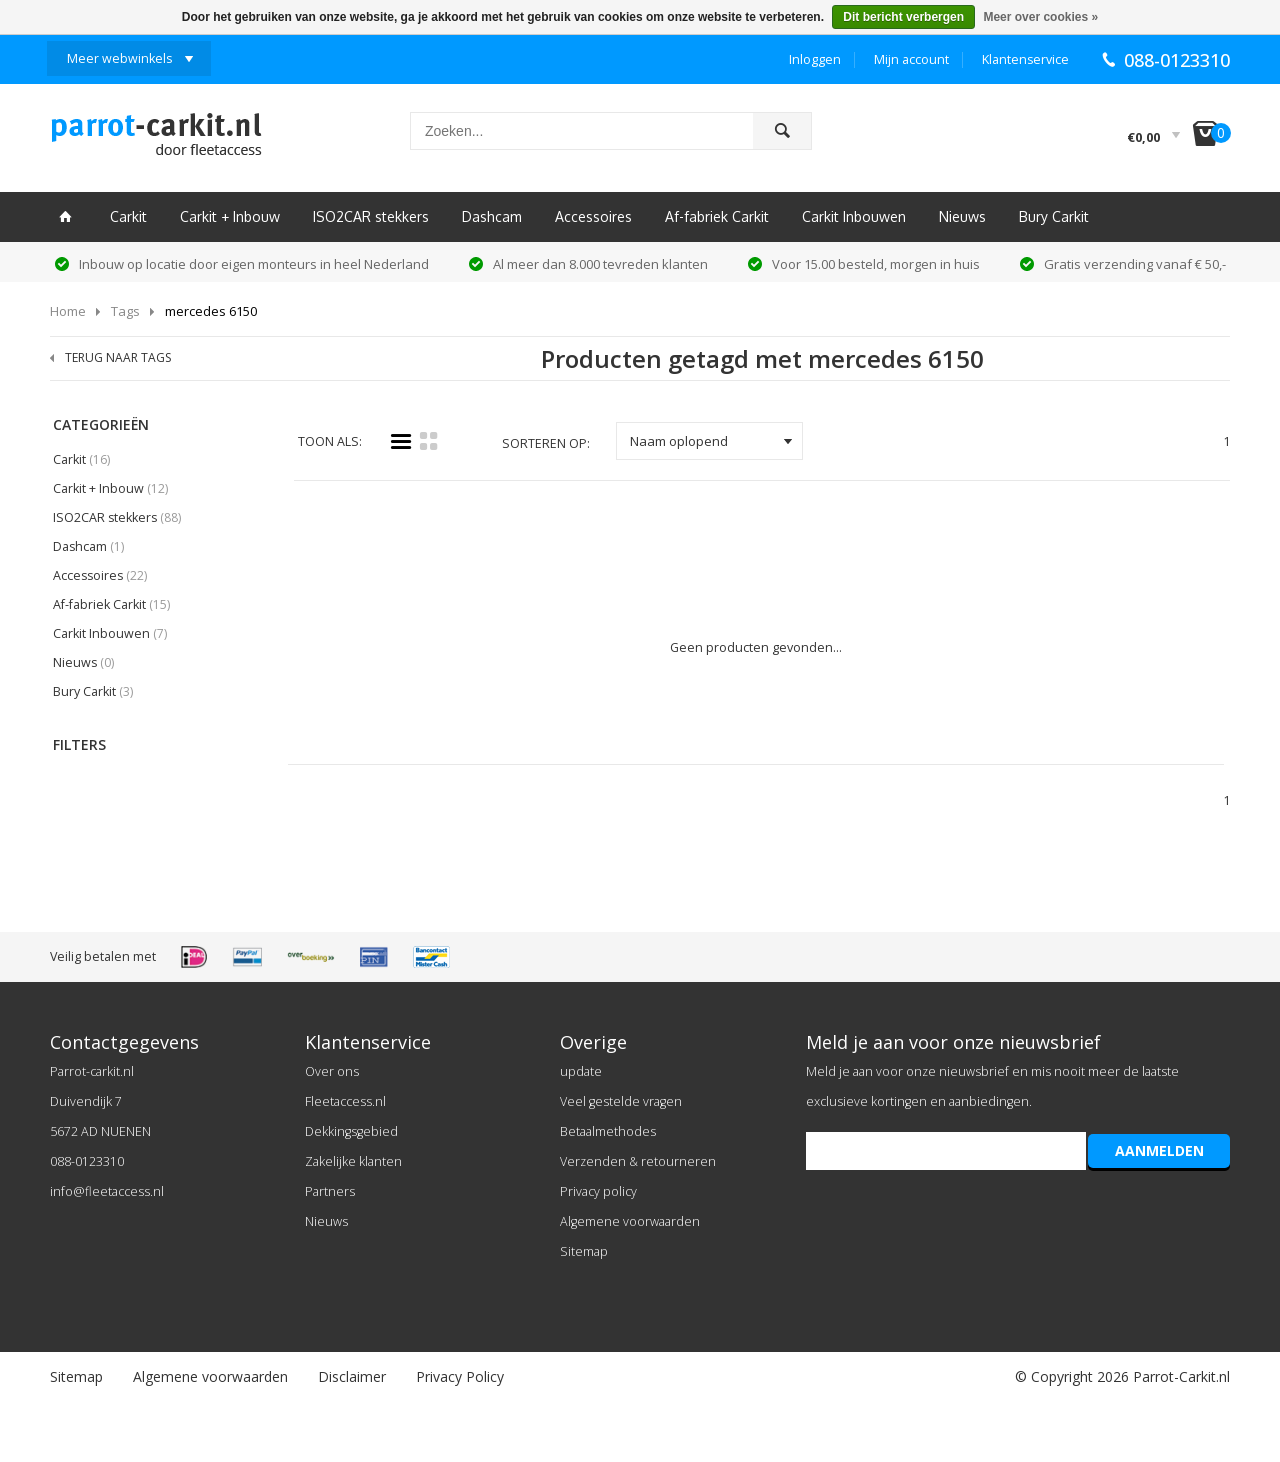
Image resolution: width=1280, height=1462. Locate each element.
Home (68, 311)
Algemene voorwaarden (630, 1221)
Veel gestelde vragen (621, 1101)
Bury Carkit (1054, 216)
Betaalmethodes (608, 1131)
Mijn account (911, 59)
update (581, 1071)
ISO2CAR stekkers (371, 216)
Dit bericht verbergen (903, 17)
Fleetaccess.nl (345, 1101)
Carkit (128, 216)
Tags (125, 311)
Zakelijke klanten (353, 1161)
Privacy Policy (460, 1376)
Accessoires (593, 216)
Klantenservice (1025, 59)
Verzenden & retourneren (638, 1161)
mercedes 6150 (211, 311)
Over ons (332, 1071)
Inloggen (815, 59)
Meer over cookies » (1040, 17)
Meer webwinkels (119, 58)
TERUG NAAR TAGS (118, 357)
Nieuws (962, 216)
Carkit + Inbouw (230, 216)
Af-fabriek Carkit (717, 216)
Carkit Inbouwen (854, 216)
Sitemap (584, 1251)
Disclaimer (352, 1376)
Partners (330, 1191)
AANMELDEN (1159, 1150)
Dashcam (492, 216)
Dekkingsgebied (351, 1131)
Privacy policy (598, 1191)
